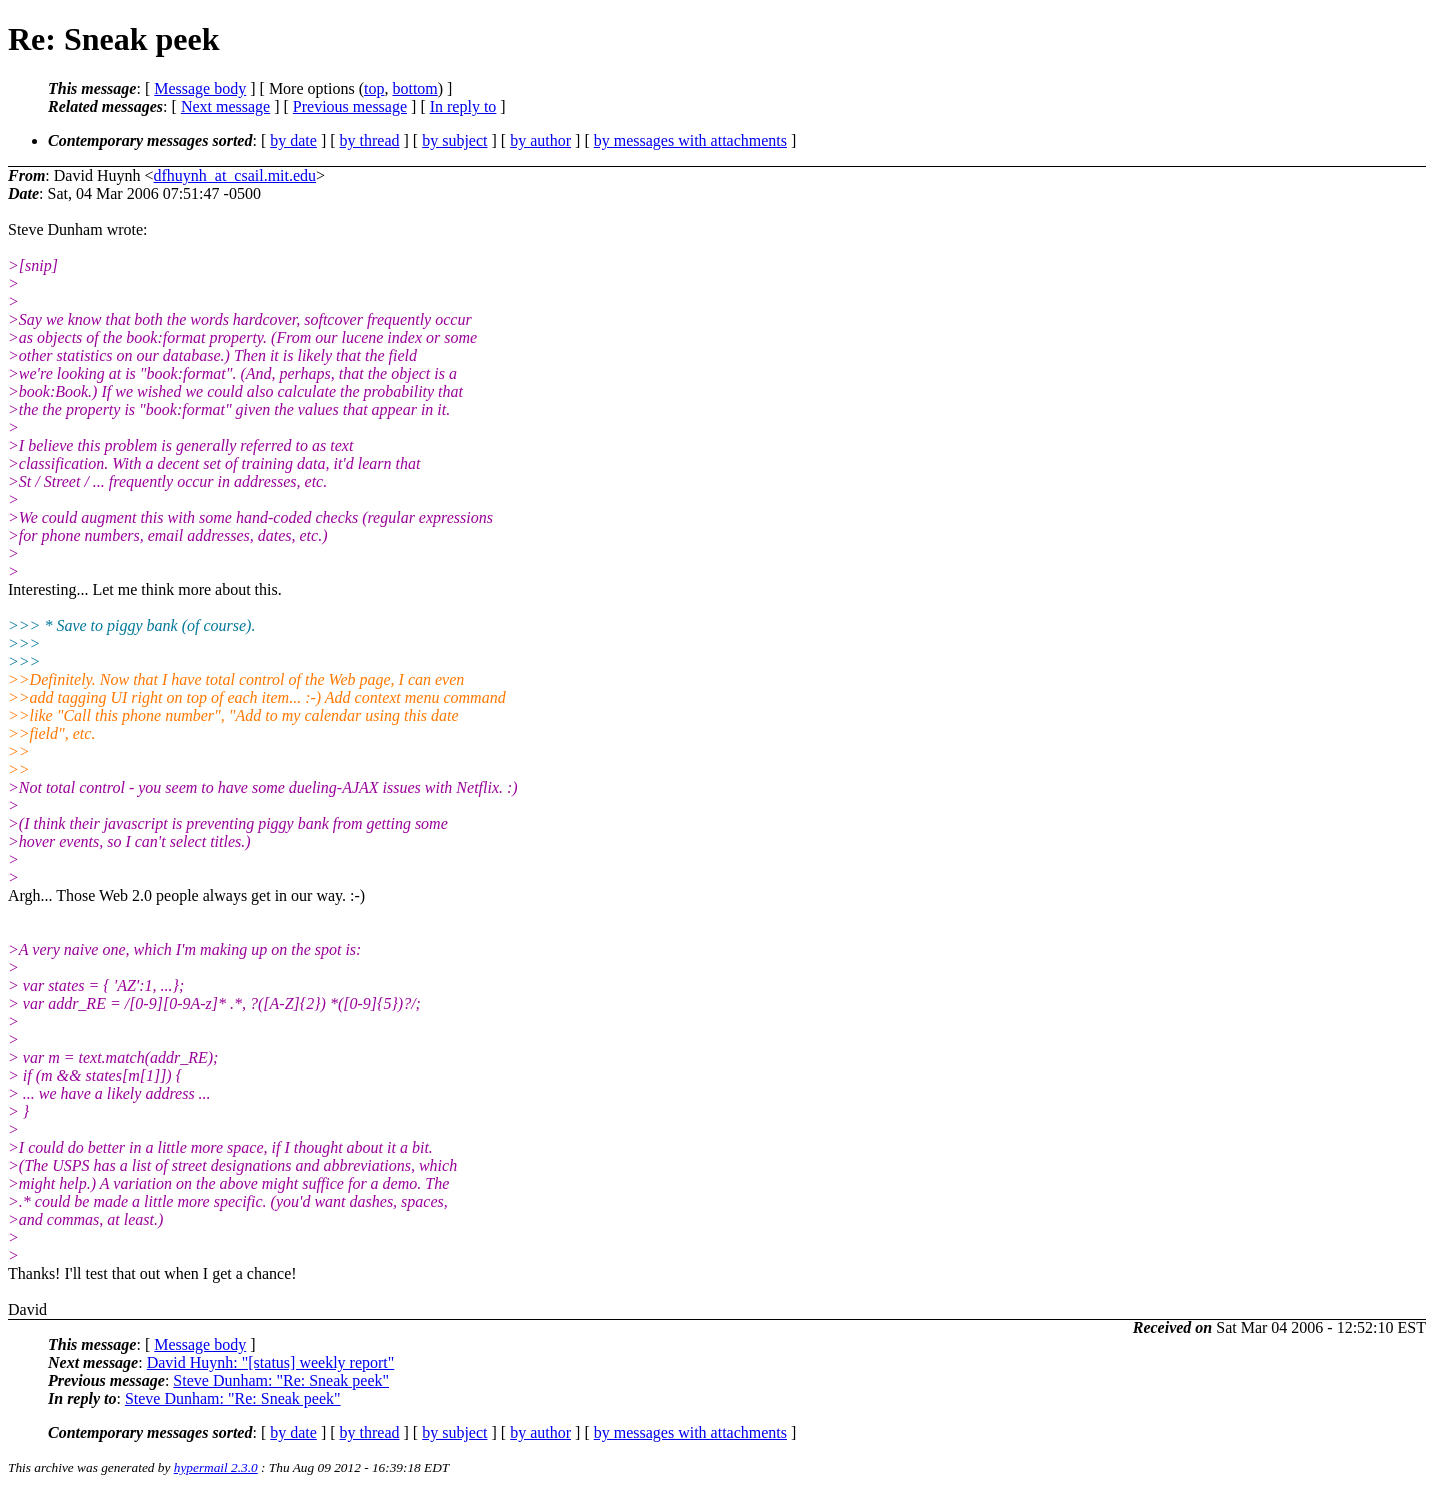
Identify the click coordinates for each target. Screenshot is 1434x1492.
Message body (200, 88)
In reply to (463, 106)
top (374, 88)
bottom (414, 88)
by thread (370, 140)
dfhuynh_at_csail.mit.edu (234, 175)
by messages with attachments (690, 140)
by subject (454, 140)
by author (540, 140)
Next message (225, 106)
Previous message (350, 106)
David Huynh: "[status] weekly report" (271, 1362)
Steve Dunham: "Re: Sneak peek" (281, 1380)
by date (293, 140)
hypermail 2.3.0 (216, 1467)
